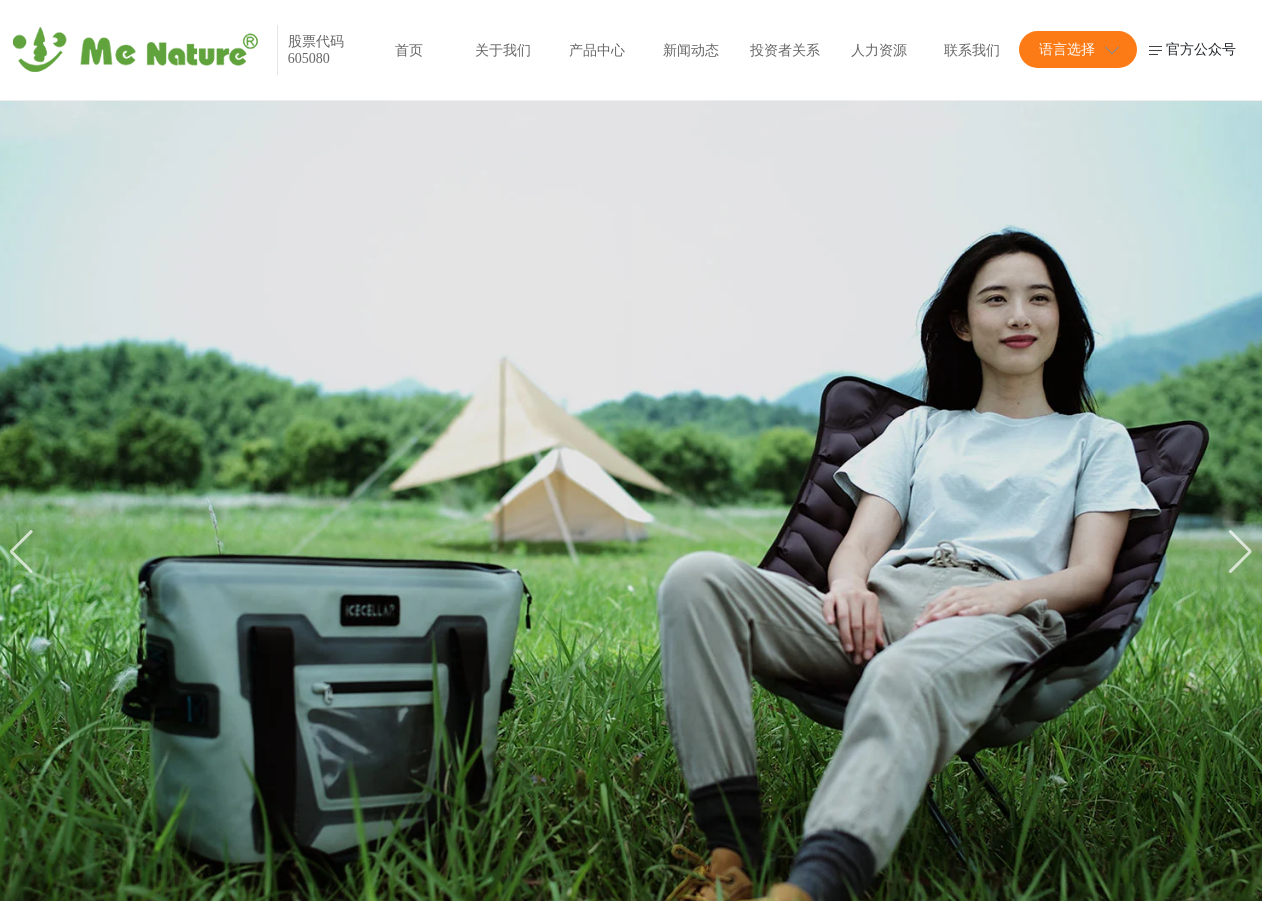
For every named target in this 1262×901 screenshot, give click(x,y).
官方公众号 (1192, 49)
